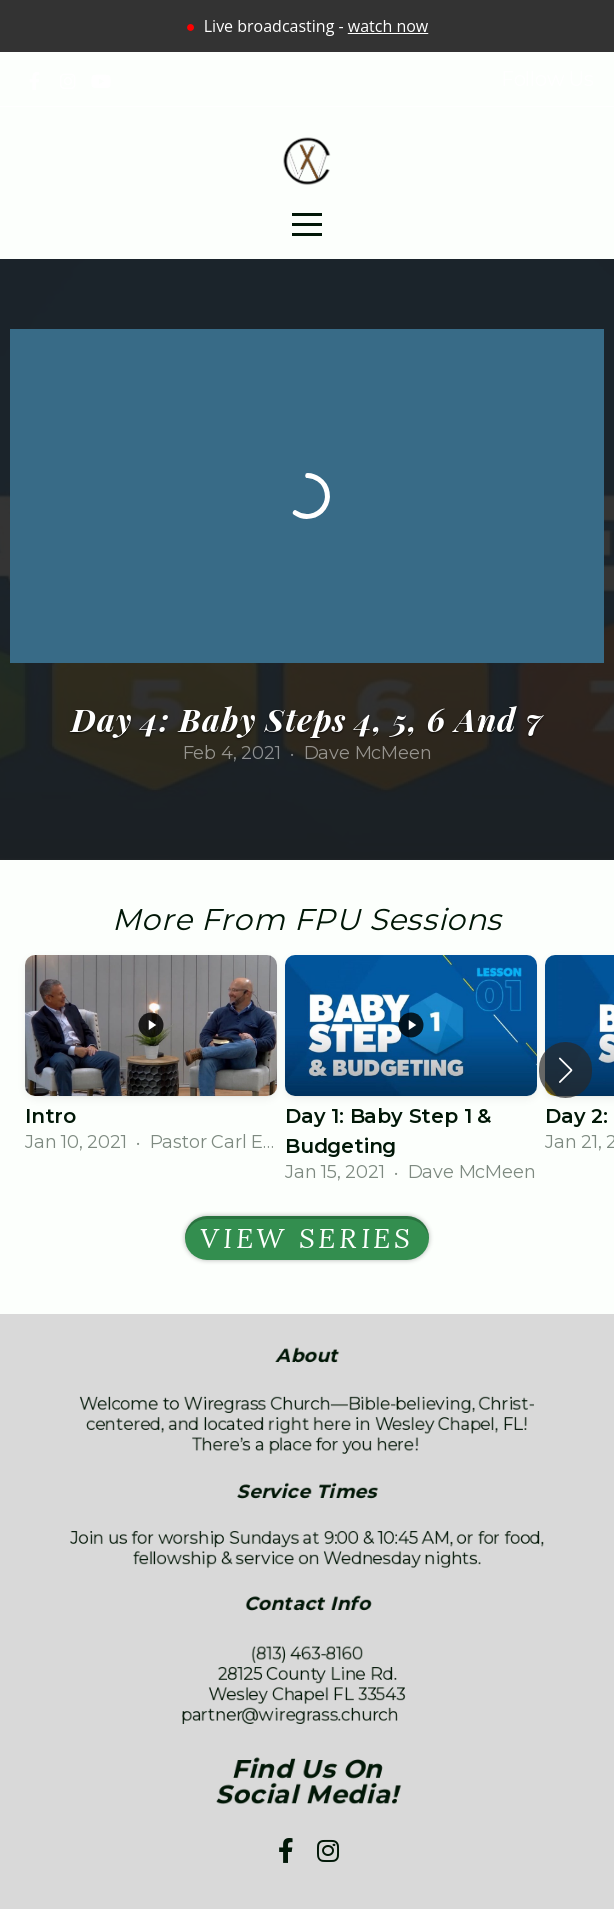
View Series (306, 1238)
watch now (388, 26)
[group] (151, 1055)
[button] (565, 1070)
